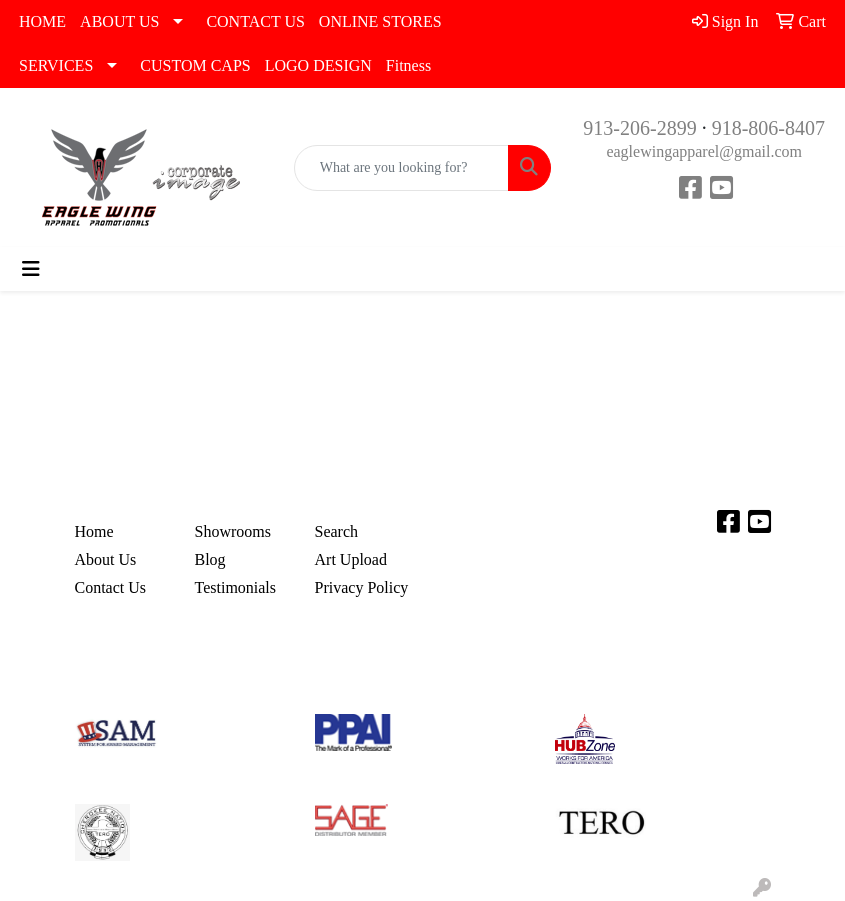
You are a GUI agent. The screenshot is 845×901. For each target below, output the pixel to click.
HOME (42, 21)
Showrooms (233, 531)
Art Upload (351, 559)
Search (337, 531)
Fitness (408, 65)
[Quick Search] (402, 168)
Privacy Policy (362, 587)
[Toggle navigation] (31, 269)
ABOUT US (119, 21)
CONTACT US (255, 21)
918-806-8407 (768, 128)
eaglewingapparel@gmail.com (704, 151)
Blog (210, 559)
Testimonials (236, 587)
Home (94, 531)
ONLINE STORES (380, 21)
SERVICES (56, 65)
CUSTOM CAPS (195, 65)
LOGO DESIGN (318, 65)
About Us (106, 559)
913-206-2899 (639, 128)
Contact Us (111, 587)
